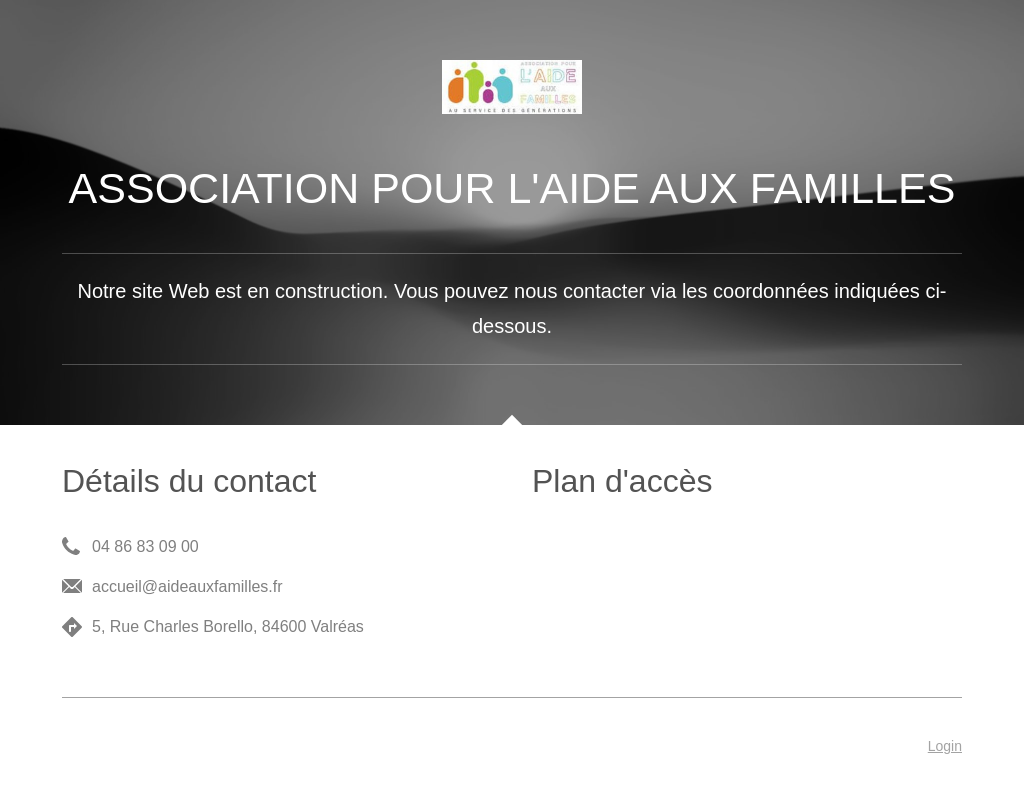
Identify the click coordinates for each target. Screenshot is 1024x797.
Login (945, 746)
